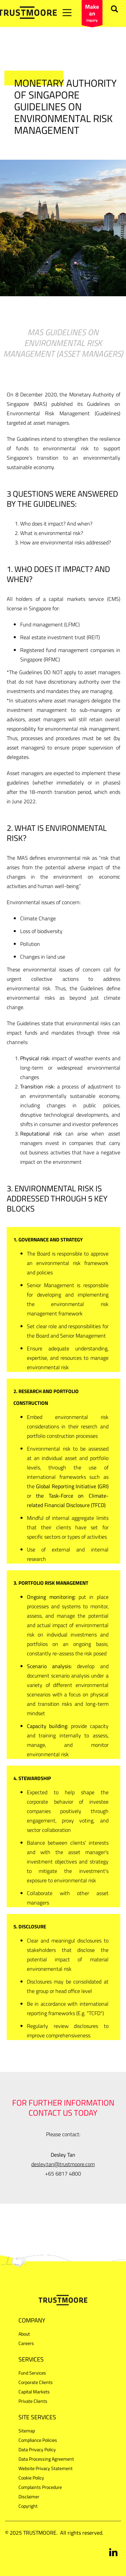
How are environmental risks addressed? (65, 542)
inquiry (92, 13)
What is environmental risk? (51, 533)
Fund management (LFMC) (50, 624)
